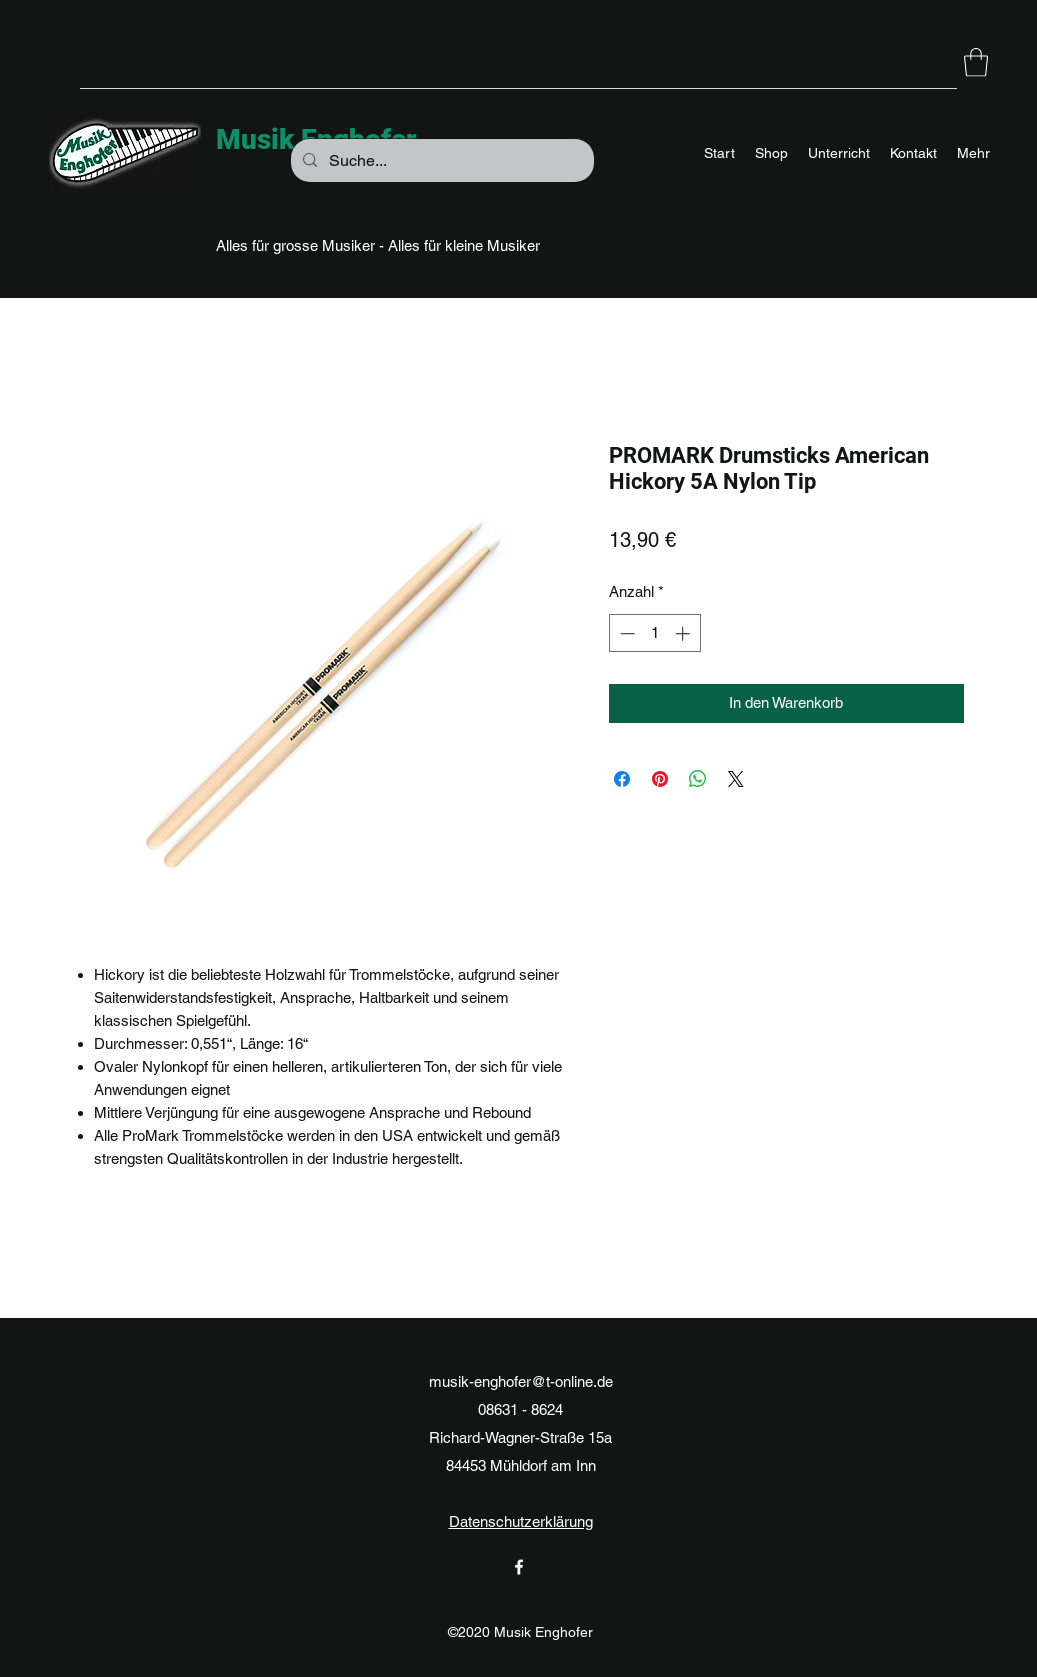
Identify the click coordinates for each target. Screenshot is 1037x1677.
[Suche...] (440, 161)
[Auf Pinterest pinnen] (660, 779)
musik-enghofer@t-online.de (521, 1381)
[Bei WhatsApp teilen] (698, 779)
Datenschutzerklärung (521, 1521)
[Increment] (684, 633)
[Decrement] (625, 633)
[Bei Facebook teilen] (622, 779)
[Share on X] (736, 779)
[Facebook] (519, 1567)
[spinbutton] (654, 633)
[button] (976, 62)
